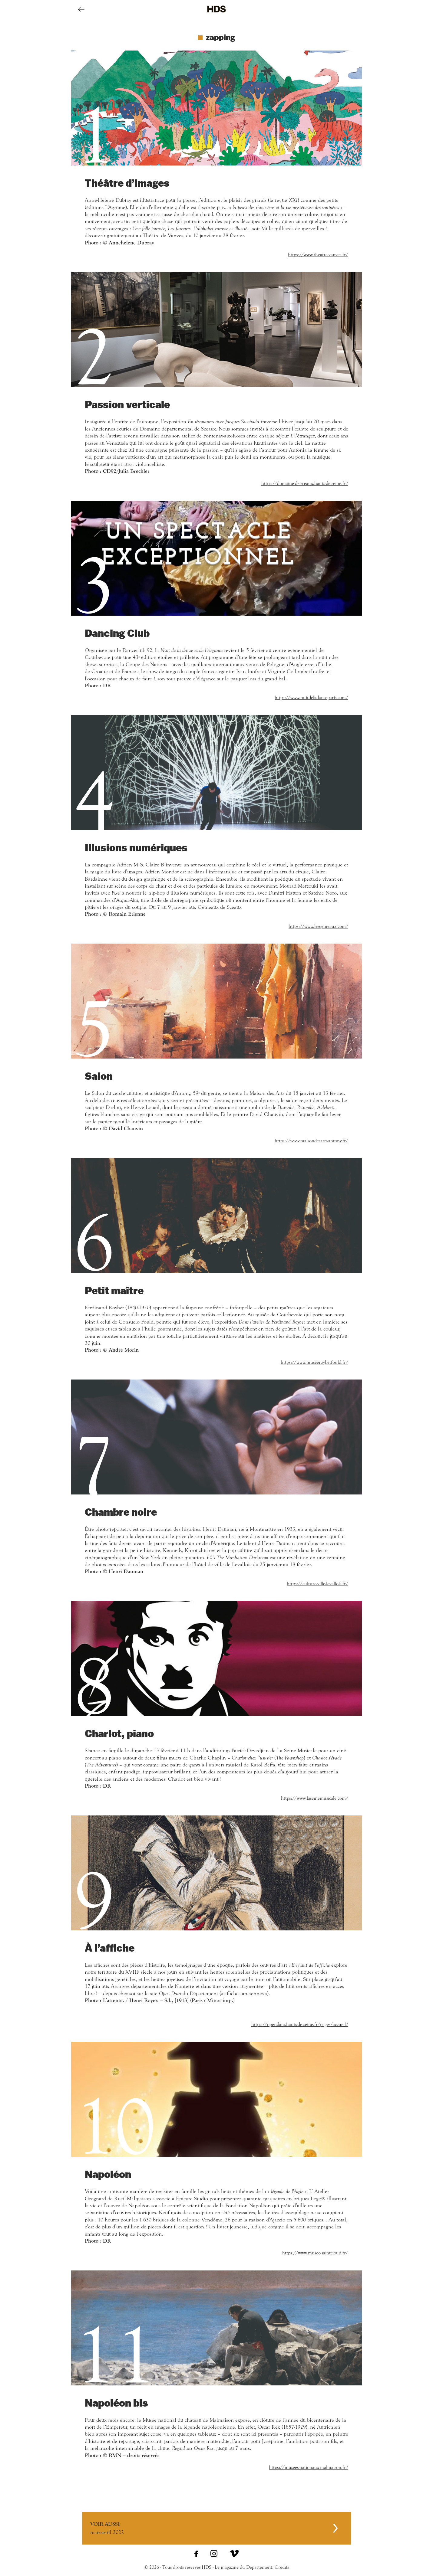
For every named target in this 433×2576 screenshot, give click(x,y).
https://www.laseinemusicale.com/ (314, 1798)
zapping (220, 36)
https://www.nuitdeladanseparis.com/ (311, 697)
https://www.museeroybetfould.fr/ (314, 1362)
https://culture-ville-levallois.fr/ (317, 1583)
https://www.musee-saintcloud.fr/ (315, 2253)
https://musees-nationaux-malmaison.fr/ (308, 2467)
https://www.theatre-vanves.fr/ (318, 254)
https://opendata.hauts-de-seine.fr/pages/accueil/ (299, 2024)
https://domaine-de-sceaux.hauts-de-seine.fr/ (304, 483)
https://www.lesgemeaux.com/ (318, 926)
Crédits (282, 2567)
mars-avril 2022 (212, 2527)
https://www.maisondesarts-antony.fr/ (311, 1141)
